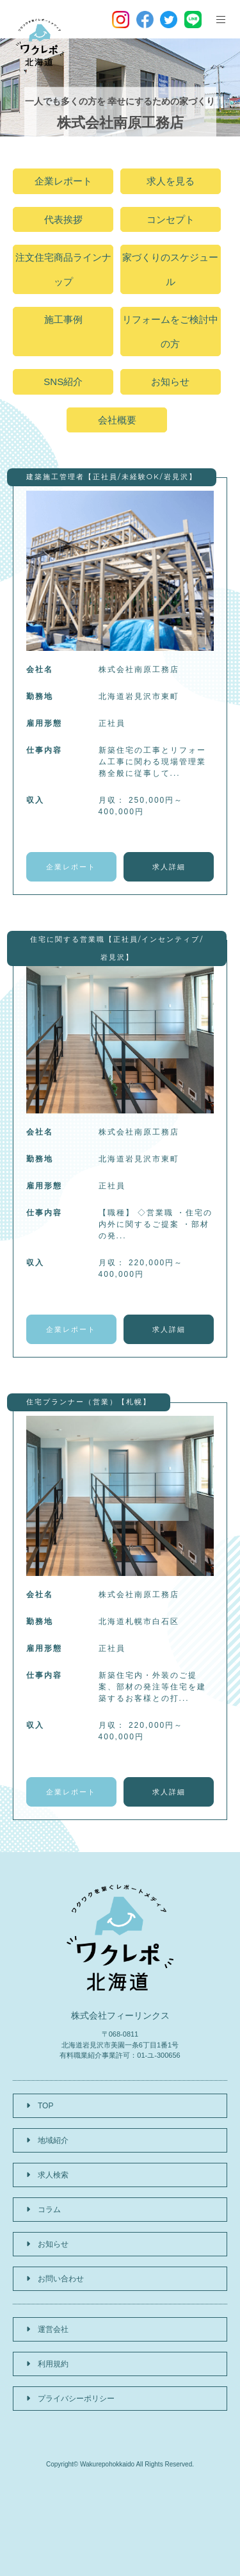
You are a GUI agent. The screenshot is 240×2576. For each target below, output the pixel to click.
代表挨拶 (63, 219)
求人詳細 (169, 867)
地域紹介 (53, 2140)
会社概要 (117, 419)
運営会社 (53, 2329)
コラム (49, 2209)
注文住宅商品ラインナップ (63, 269)
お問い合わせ (61, 2278)
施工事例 (63, 319)
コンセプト (171, 219)
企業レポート (63, 181)
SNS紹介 (63, 381)
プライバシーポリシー (76, 2398)
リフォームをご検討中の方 (170, 331)
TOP (45, 2105)
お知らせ (170, 381)
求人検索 (53, 2174)
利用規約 (53, 2363)
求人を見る (171, 181)
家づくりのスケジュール (170, 269)
